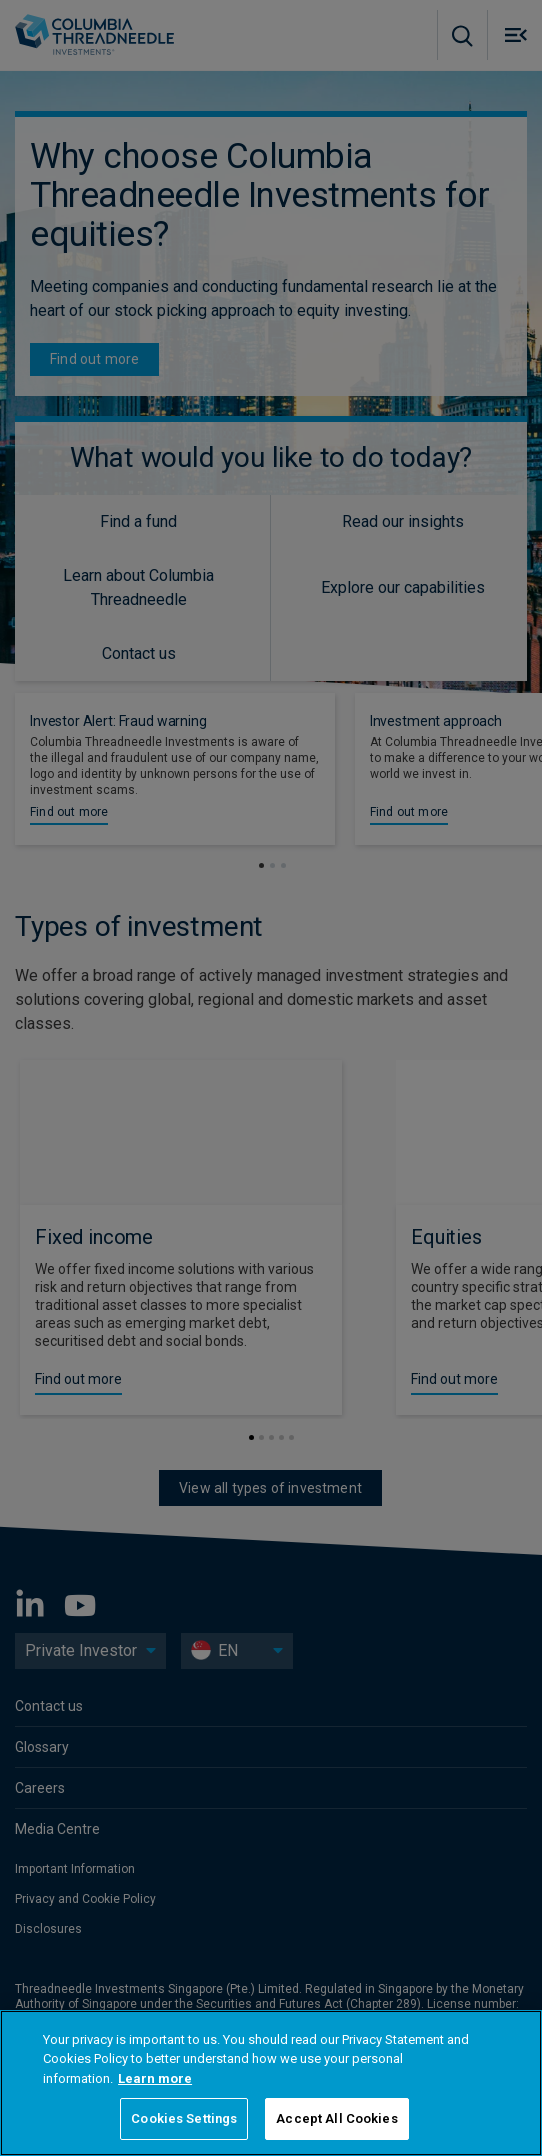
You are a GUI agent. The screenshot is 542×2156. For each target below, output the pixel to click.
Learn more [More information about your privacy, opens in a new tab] (155, 2078)
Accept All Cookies (336, 2118)
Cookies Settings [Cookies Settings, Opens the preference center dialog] (184, 2118)
